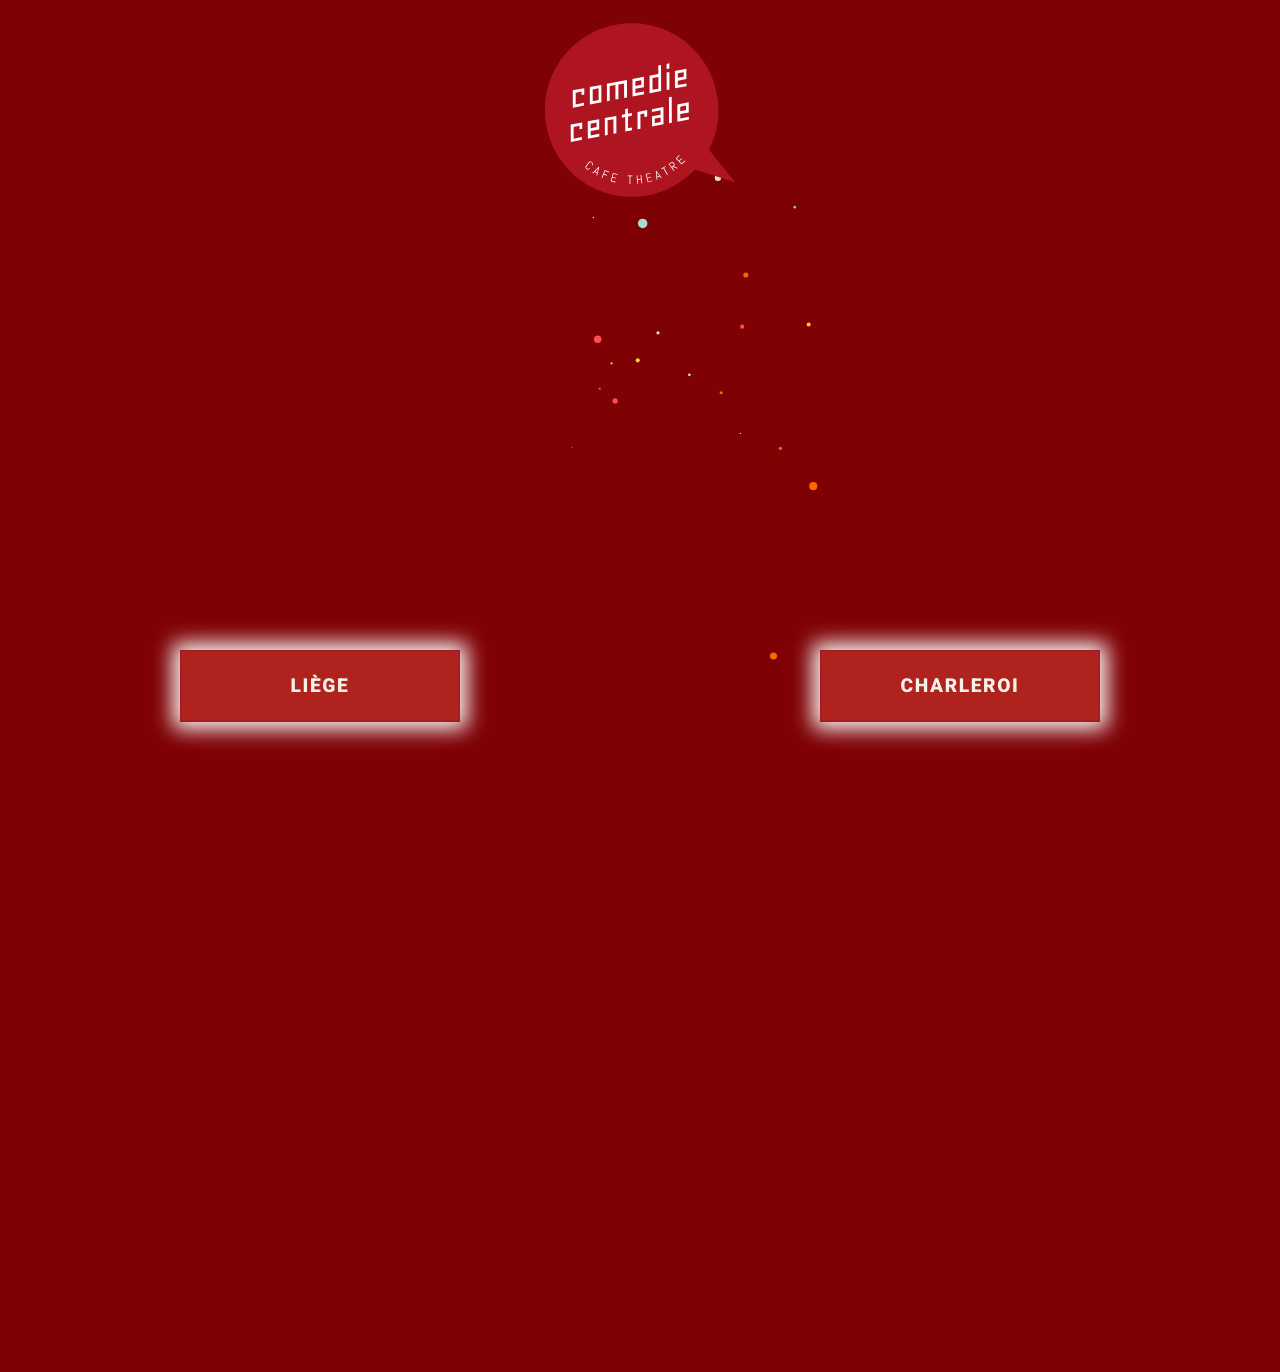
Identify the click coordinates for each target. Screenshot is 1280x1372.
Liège (320, 686)
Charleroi (960, 686)
